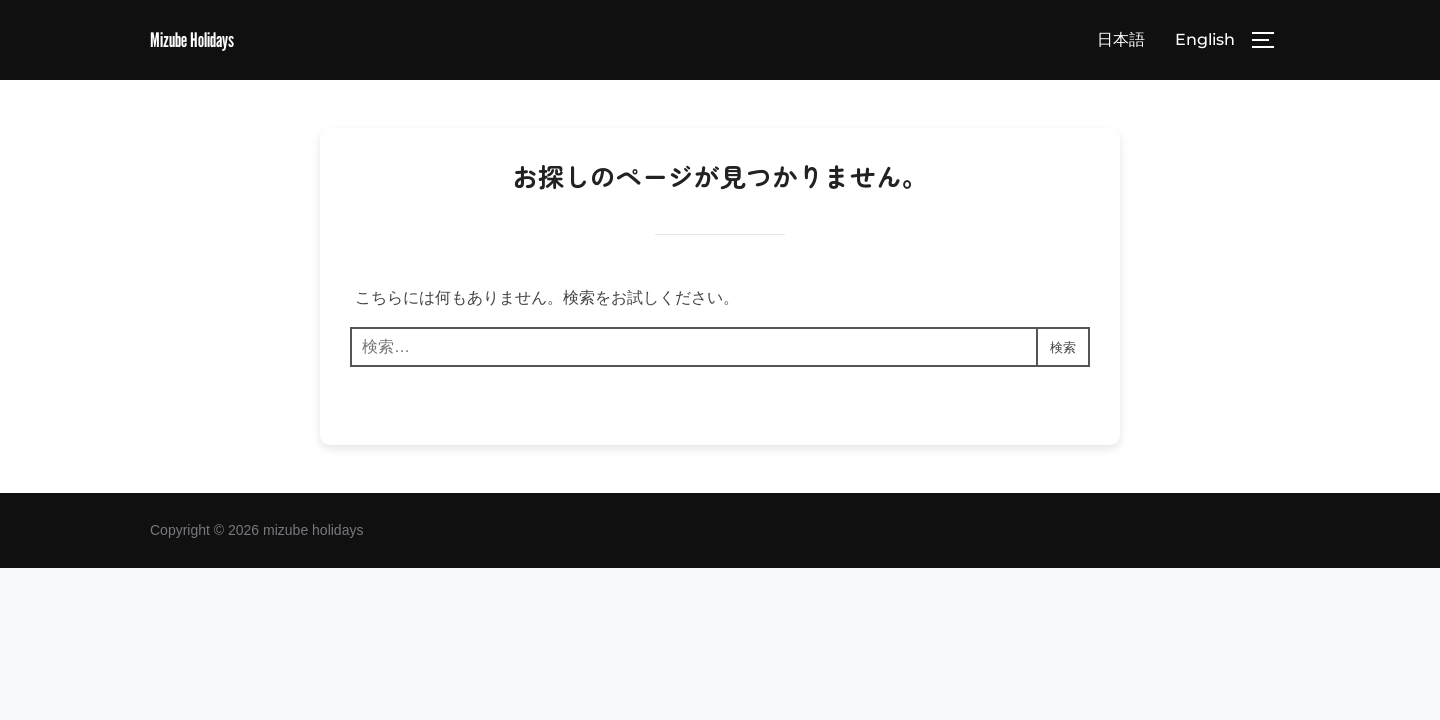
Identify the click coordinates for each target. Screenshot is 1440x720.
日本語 (1121, 41)
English (1205, 41)
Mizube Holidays (205, 40)
